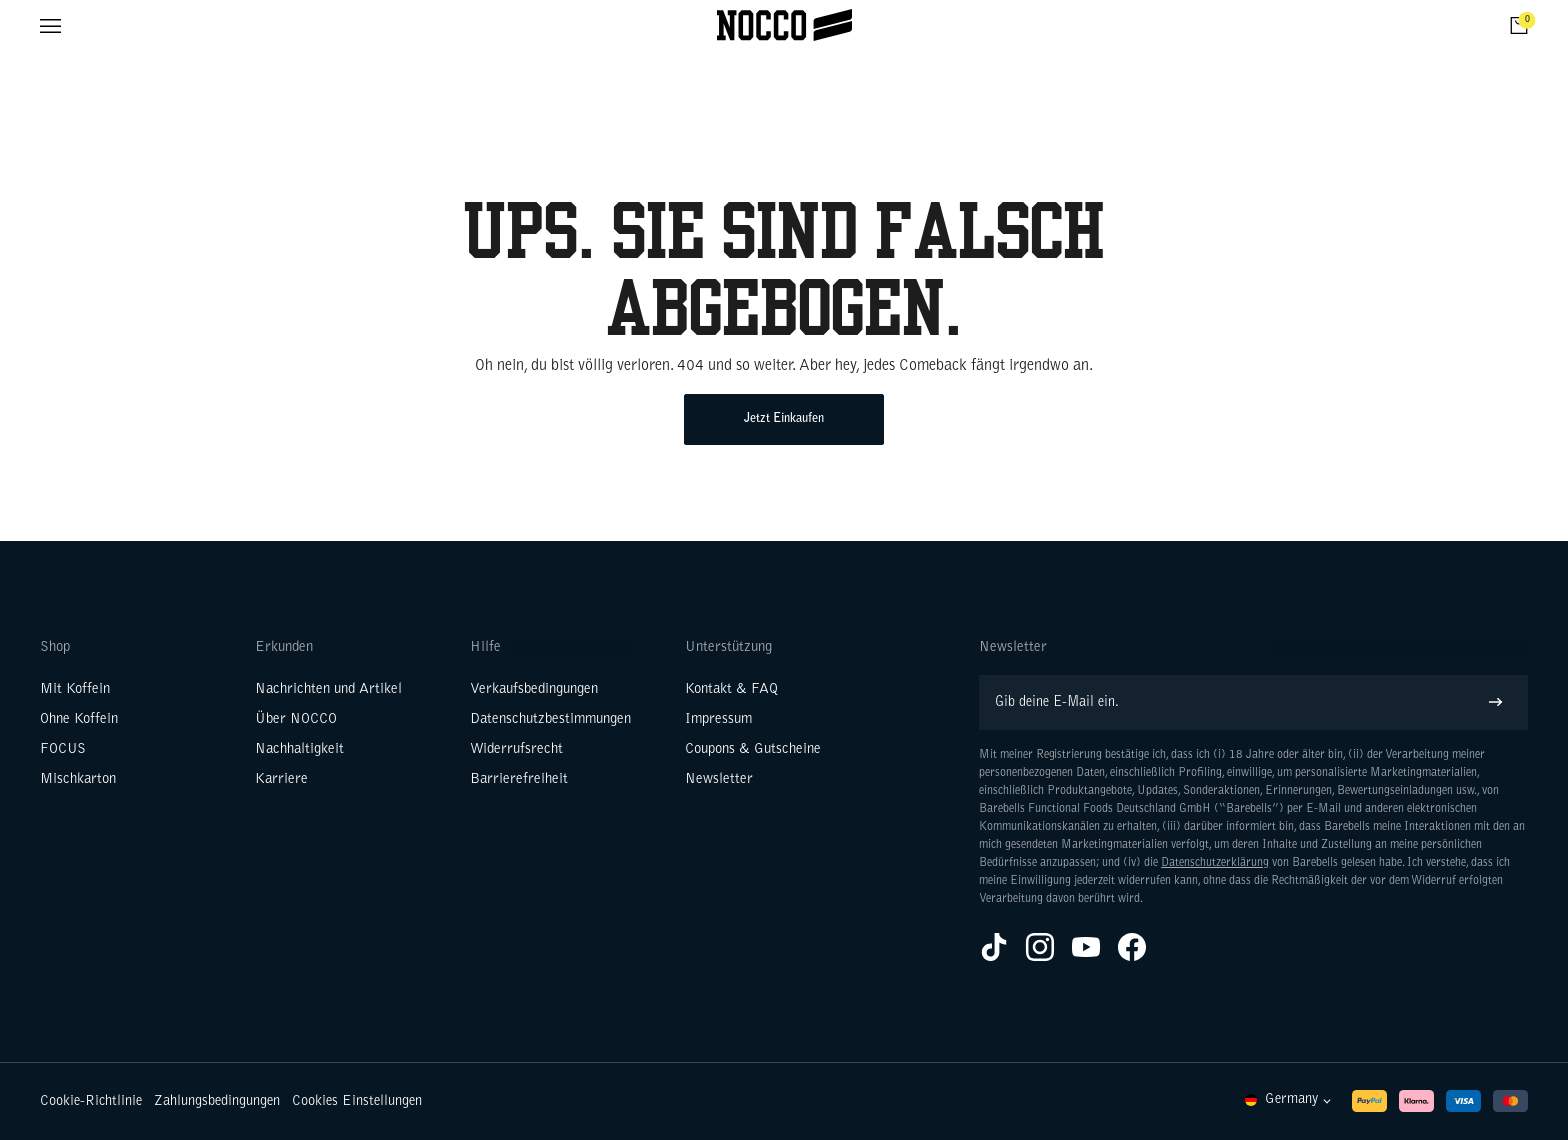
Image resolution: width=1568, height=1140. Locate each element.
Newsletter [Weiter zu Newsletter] (719, 779)
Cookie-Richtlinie (91, 1101)
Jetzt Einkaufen (784, 419)
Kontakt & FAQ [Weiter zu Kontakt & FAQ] (731, 689)
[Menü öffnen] (50, 25)
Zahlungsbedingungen (217, 1101)
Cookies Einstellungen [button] (357, 1101)
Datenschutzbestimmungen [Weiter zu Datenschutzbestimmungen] (550, 719)
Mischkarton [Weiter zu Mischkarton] (78, 779)
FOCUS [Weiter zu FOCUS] (63, 749)
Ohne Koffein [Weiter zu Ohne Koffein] (79, 719)
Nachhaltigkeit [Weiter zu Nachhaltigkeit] (299, 749)
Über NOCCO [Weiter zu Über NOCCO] (296, 719)
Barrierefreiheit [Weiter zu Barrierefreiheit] (519, 779)
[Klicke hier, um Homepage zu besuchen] (784, 25)
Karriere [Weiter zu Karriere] (281, 779)
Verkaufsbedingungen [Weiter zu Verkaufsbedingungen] (534, 689)
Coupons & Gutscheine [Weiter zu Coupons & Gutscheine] (753, 749)
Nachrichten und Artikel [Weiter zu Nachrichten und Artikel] (328, 689)
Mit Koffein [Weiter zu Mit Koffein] (75, 689)
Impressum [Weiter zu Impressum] (718, 719)
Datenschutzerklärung (1215, 863)
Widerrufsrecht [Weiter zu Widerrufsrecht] (516, 749)
